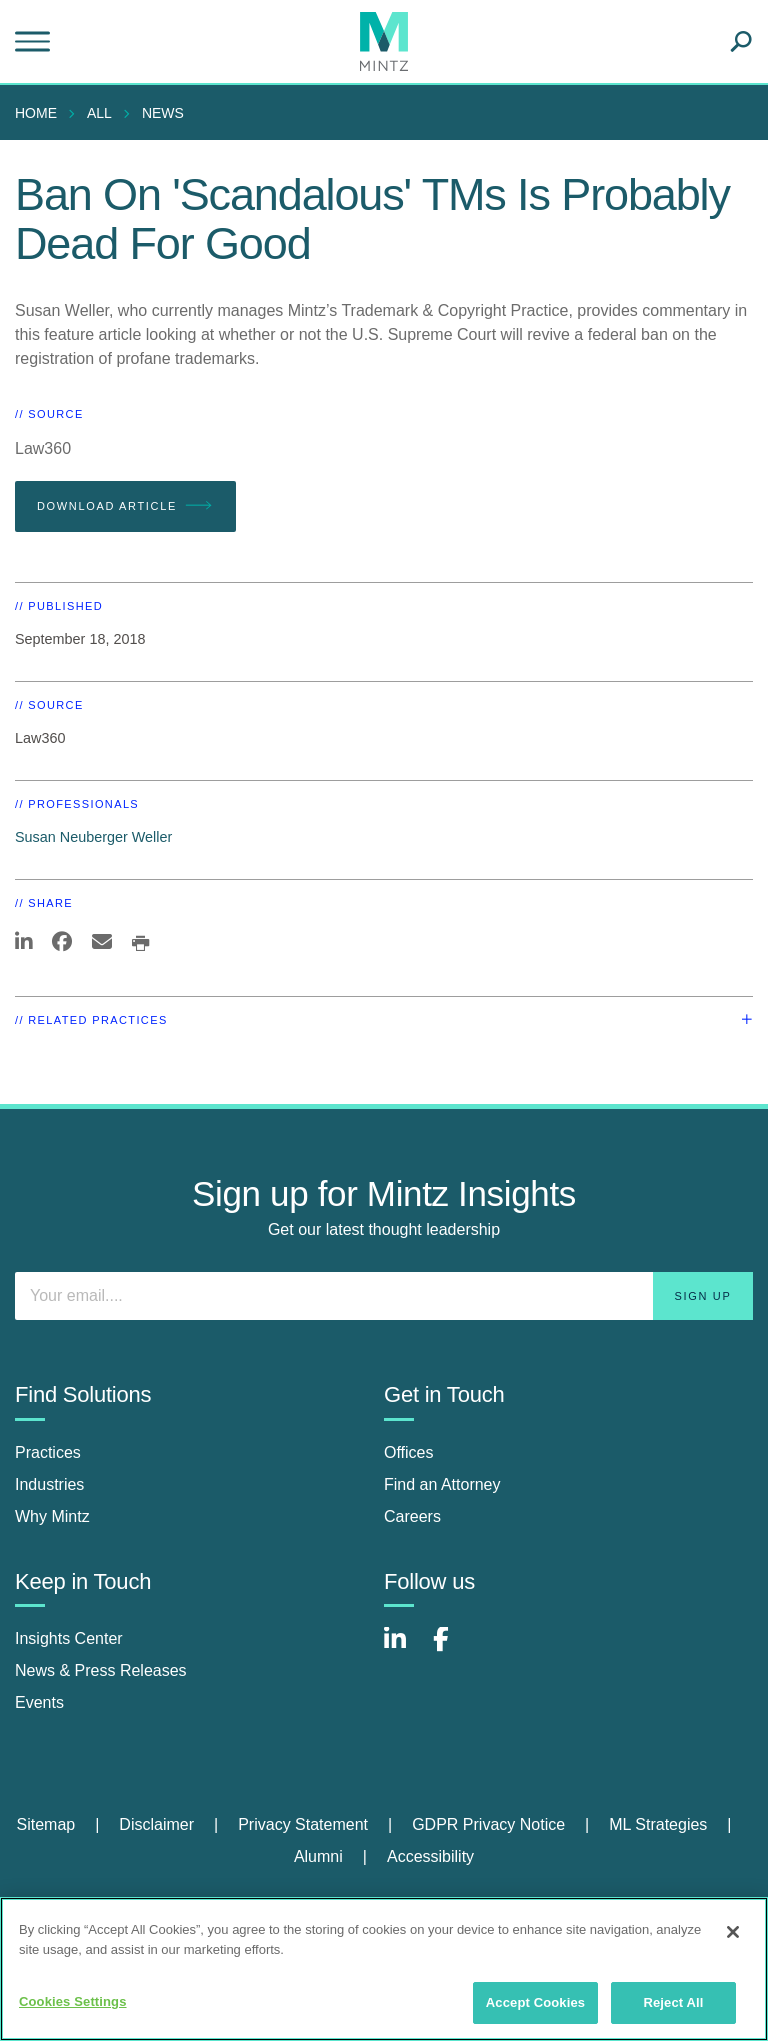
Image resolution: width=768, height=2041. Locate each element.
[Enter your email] (384, 1296)
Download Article (125, 506)
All (99, 113)
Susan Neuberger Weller (93, 837)
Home (36, 113)
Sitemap (45, 1824)
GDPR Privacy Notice (488, 1824)
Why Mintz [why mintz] (52, 1516)
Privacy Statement (303, 1824)
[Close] (733, 1932)
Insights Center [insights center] (69, 1638)
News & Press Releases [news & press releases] (101, 1670)
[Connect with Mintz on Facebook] (453, 1649)
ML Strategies (658, 1824)
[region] (384, 1969)
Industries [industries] (49, 1484)
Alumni (318, 1856)
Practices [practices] (48, 1452)
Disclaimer (156, 1824)
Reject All (673, 2002)
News (163, 113)
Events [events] (39, 1702)
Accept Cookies (535, 2002)
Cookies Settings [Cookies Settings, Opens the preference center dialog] (73, 2001)
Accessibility (430, 1856)
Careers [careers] (412, 1516)
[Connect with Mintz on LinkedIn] (404, 1649)
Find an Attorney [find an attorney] (442, 1484)
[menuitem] (41, 113)
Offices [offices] (409, 1452)
